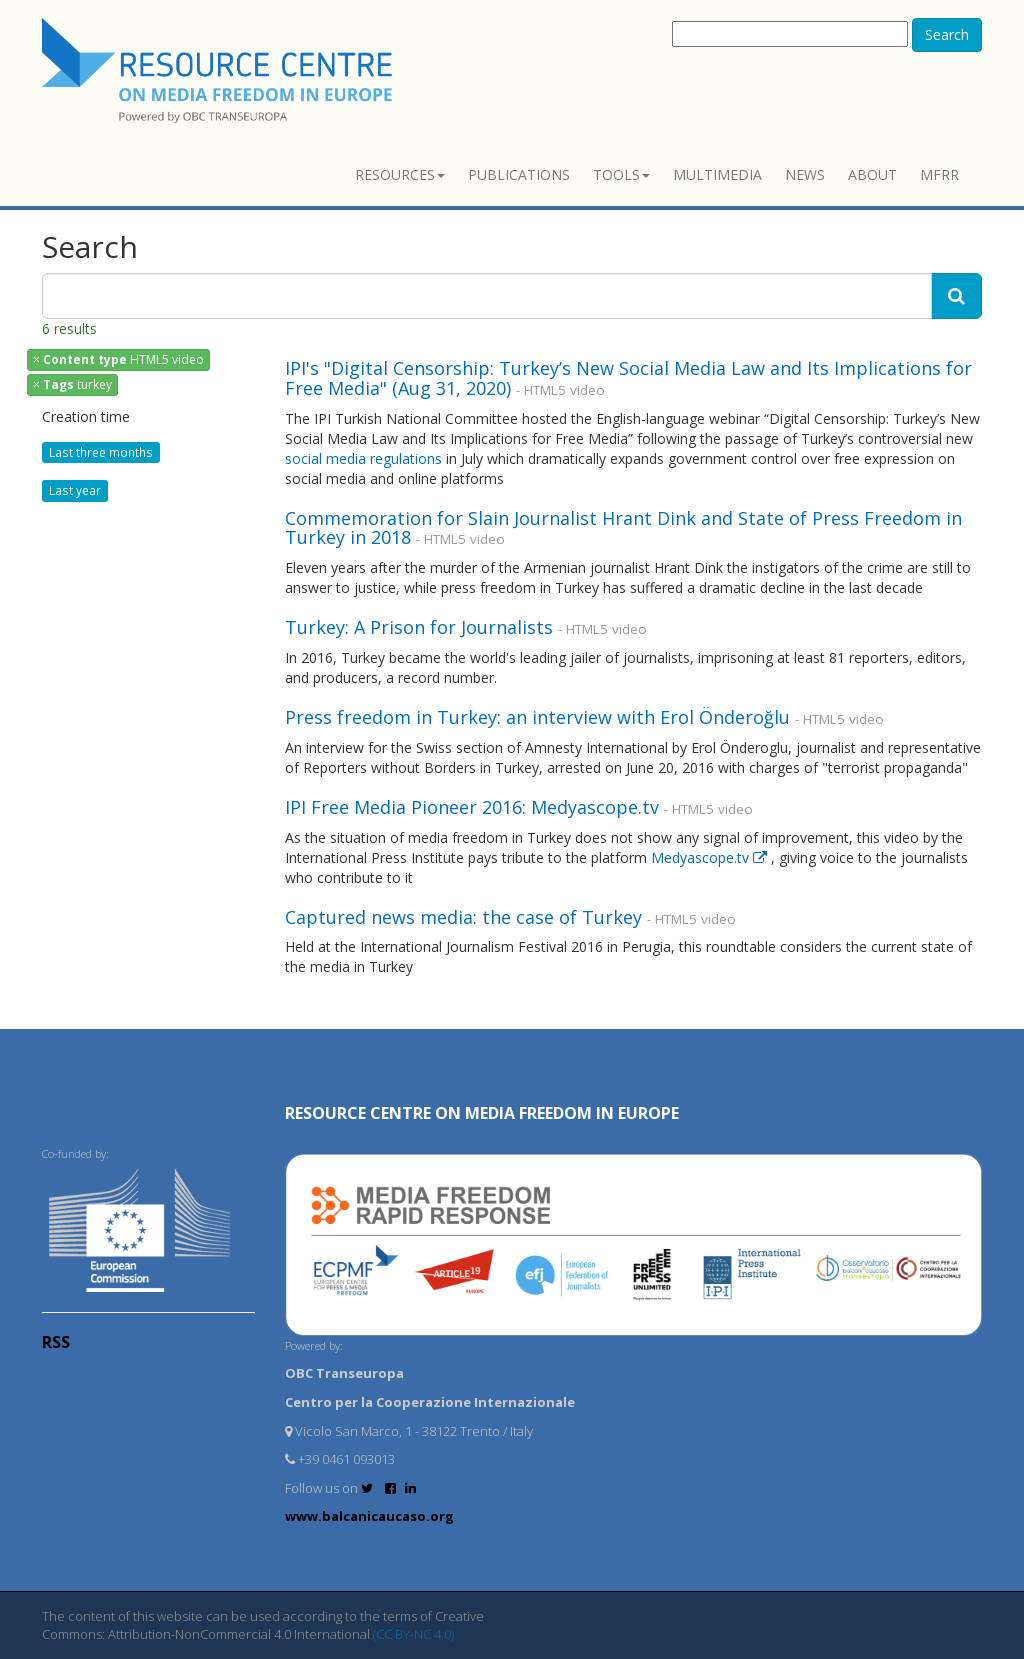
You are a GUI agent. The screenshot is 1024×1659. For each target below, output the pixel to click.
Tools (621, 174)
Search (947, 34)
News (805, 174)
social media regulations (365, 458)
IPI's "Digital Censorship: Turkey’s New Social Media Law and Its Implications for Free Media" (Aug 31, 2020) (628, 378)
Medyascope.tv (711, 857)
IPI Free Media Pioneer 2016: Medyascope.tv (472, 807)
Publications (519, 174)
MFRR (939, 174)
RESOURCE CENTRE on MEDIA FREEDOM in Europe (482, 1113)
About (872, 174)
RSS (56, 1342)
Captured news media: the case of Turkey (463, 917)
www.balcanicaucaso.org (369, 1516)
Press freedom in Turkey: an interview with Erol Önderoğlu (537, 717)
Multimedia (717, 174)
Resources (400, 174)
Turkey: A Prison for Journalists (419, 627)
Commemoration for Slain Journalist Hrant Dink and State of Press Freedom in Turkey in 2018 (623, 528)
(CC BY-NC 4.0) (413, 1634)
